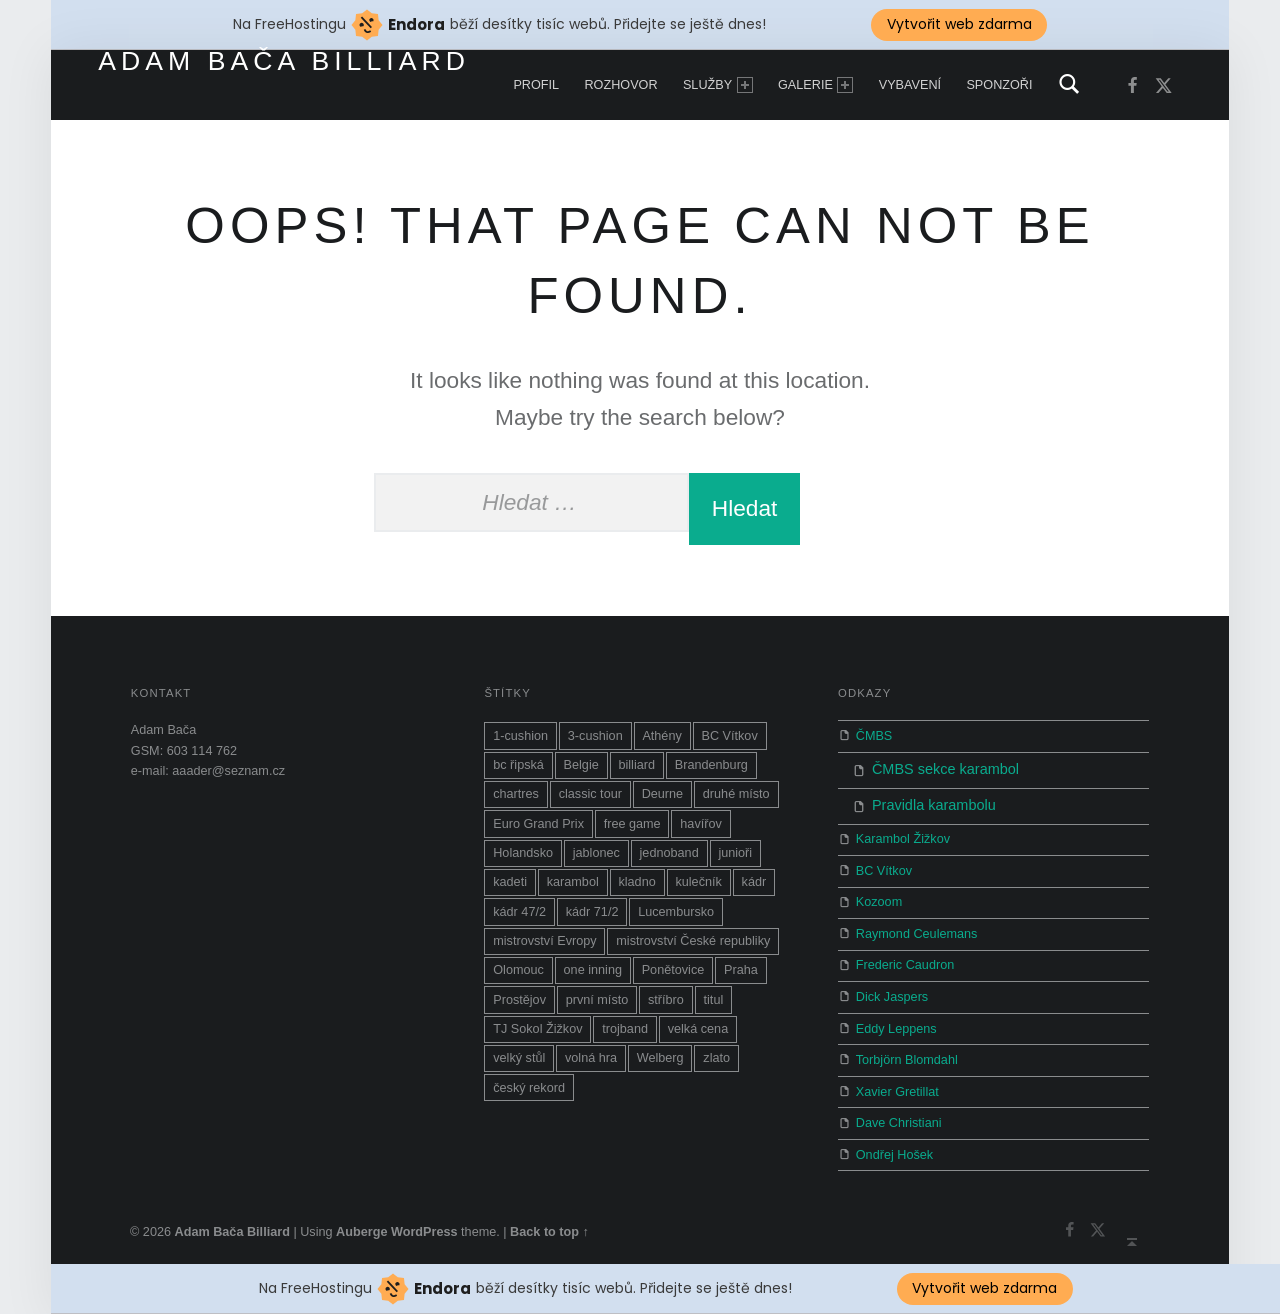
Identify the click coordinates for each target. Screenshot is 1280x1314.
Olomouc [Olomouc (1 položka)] (518, 970)
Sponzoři (999, 85)
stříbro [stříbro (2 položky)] (666, 1000)
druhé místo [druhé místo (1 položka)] (736, 794)
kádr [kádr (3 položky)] (754, 882)
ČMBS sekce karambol (932, 768)
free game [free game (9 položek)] (632, 824)
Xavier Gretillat (897, 1083)
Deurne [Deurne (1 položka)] (663, 794)
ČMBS (874, 736)
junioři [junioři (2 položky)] (735, 853)
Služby (718, 85)
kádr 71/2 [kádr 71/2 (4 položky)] (592, 912)
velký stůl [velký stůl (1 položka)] (519, 1058)
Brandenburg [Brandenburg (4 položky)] (711, 765)
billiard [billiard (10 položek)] (636, 765)
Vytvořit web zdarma (984, 1288)
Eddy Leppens (896, 1020)
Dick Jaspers (892, 988)
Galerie (815, 85)
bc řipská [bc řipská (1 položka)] (518, 765)
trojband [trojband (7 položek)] (625, 1029)
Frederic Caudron (905, 957)
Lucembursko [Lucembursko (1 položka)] (676, 912)
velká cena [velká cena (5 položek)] (698, 1029)
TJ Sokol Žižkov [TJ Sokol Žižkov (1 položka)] (537, 1029)
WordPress (424, 1223)
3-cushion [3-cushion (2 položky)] (595, 736)
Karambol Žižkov (903, 831)
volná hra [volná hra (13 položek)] (591, 1058)
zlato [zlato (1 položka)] (716, 1058)
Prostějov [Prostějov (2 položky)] (519, 1000)
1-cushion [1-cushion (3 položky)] (520, 736)
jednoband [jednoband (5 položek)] (669, 853)
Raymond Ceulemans (917, 925)
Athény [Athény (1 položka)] (661, 736)
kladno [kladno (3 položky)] (636, 882)
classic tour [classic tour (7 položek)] (590, 794)
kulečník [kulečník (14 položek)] (698, 882)
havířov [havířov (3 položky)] (701, 824)
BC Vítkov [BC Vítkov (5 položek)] (729, 736)
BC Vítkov (884, 862)
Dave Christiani (899, 1114)
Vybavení (910, 85)
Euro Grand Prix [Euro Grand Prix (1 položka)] (538, 824)
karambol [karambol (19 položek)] (573, 882)
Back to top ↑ (549, 1223)
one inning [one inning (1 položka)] (593, 970)
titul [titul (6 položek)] (714, 1000)
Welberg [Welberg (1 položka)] (660, 1058)
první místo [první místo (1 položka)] (597, 1000)
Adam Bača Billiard (284, 61)
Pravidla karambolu (922, 799)
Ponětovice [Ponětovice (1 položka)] (673, 970)
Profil (536, 85)
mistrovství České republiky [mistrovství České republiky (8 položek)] (693, 941)
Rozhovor (620, 85)
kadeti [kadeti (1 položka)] (510, 882)
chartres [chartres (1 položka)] (516, 794)
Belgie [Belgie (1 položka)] (581, 765)
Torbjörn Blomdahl (907, 1051)
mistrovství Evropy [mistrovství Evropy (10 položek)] (544, 941)
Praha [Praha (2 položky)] (741, 970)
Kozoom (879, 894)
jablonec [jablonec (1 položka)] (596, 853)
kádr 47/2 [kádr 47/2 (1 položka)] (519, 912)
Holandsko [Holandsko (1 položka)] (523, 853)
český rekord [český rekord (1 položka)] (529, 1088)
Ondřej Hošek (894, 1146)
